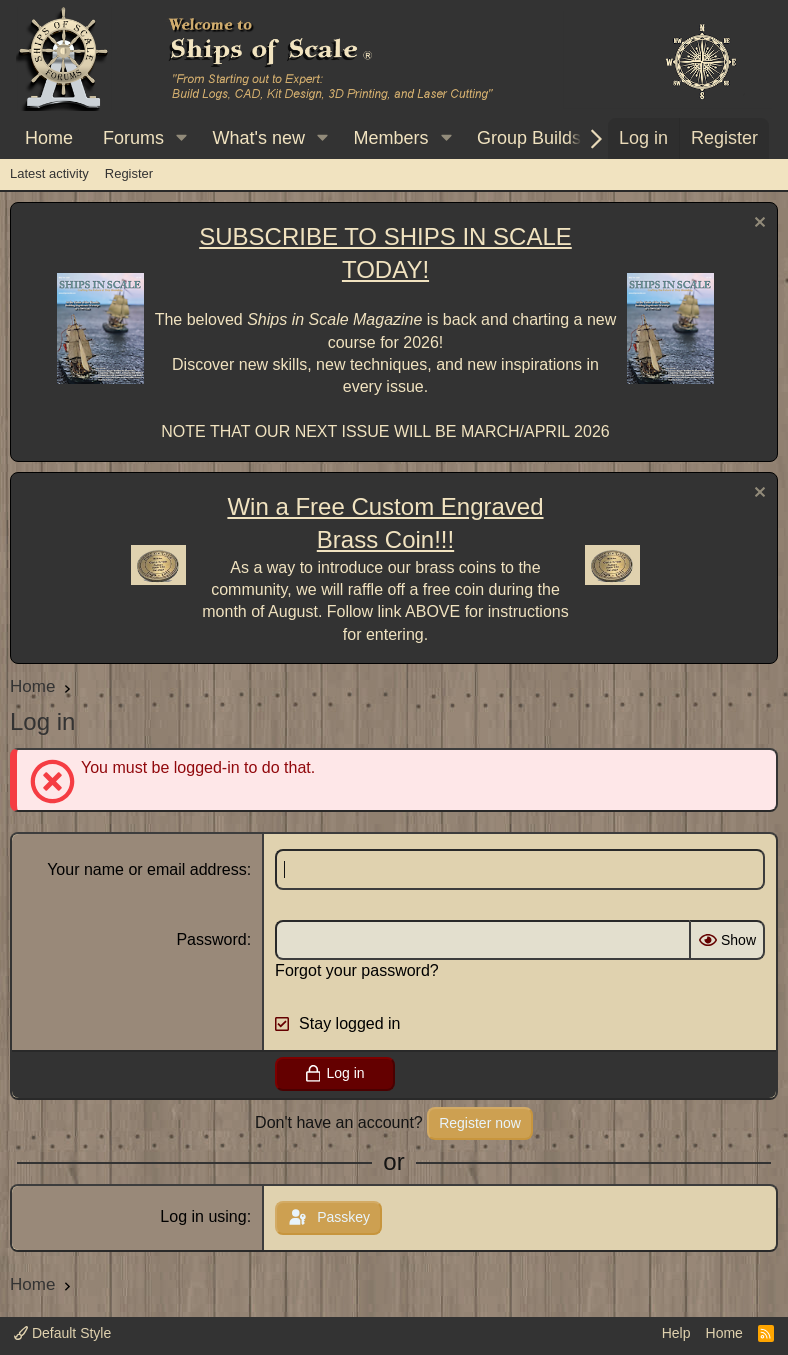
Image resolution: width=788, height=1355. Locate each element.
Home (49, 138)
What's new (259, 138)
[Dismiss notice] (757, 224)
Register (129, 173)
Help (676, 1333)
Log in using (203, 1216)
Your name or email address (147, 869)
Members (390, 138)
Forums (133, 138)
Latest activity (49, 173)
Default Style (62, 1333)
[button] (182, 138)
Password (211, 939)
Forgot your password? (357, 970)
